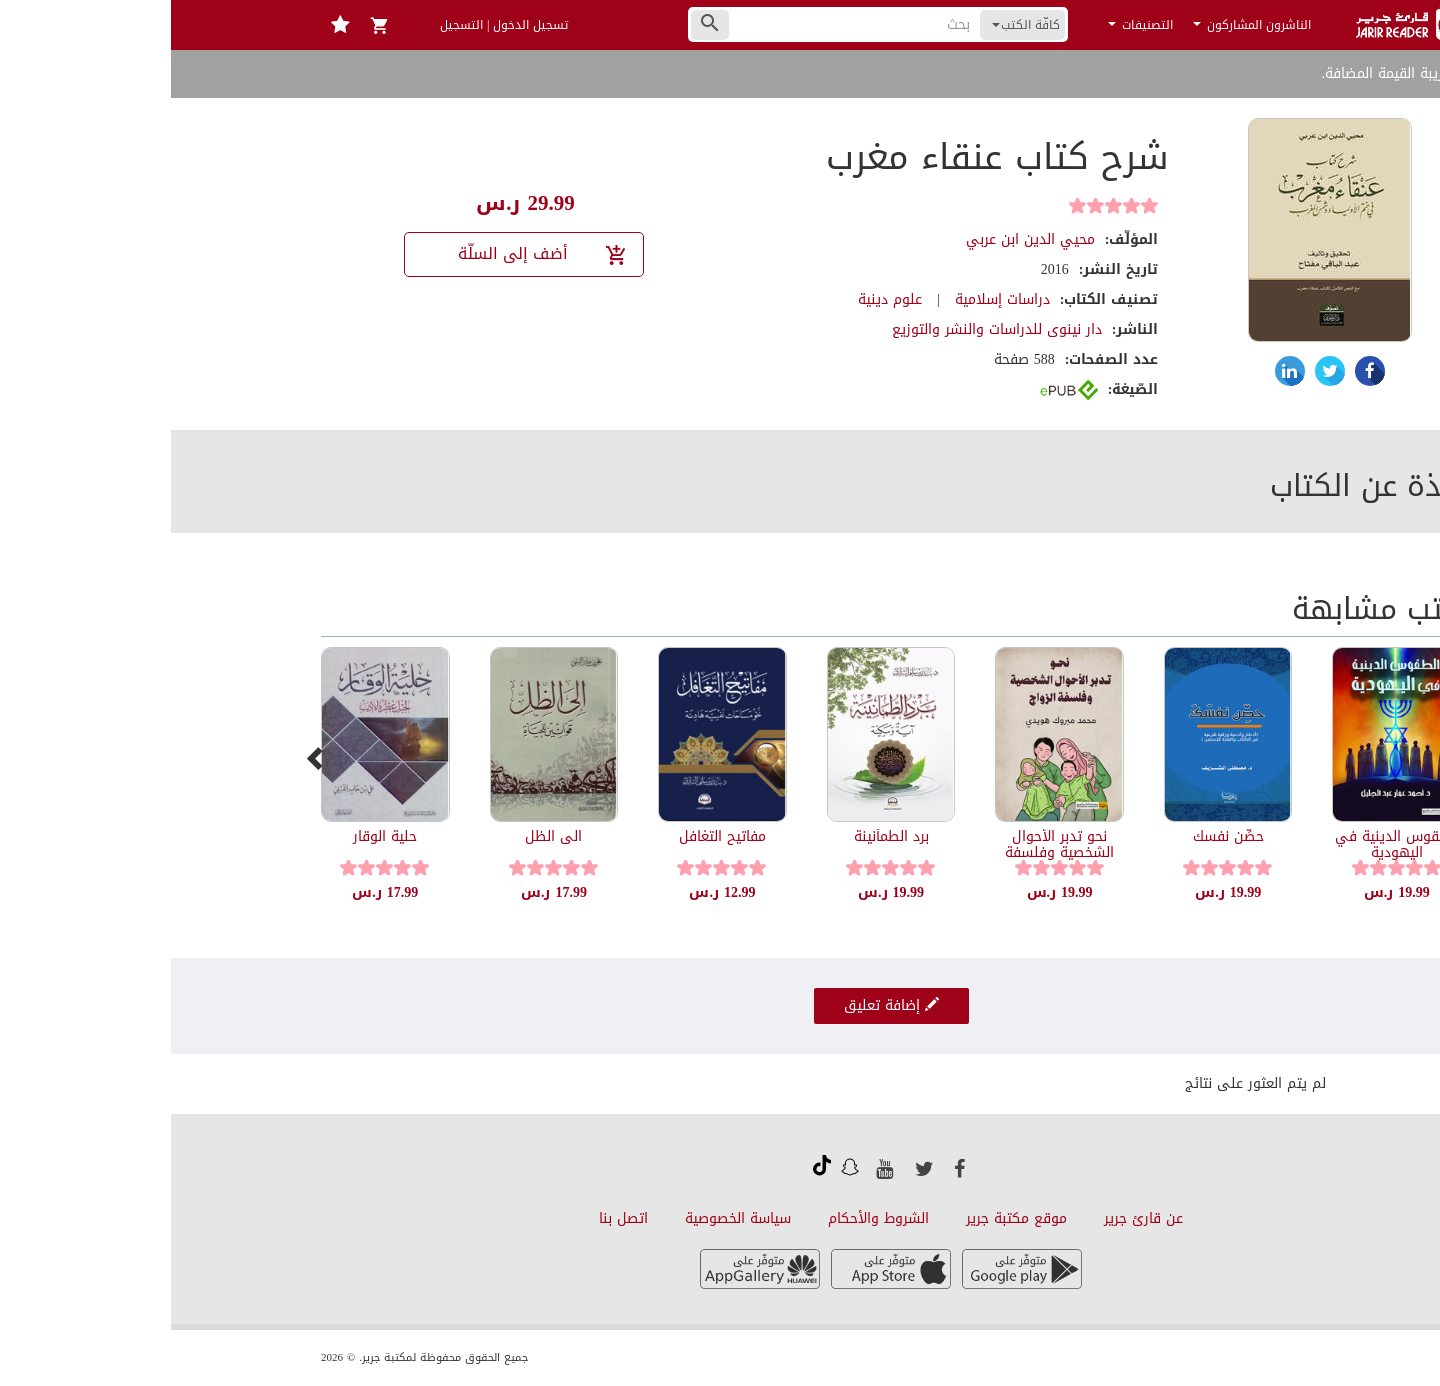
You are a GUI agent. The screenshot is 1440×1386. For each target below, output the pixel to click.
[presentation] (145, 758)
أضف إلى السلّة (372, 253)
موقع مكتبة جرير (845, 1218)
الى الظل (382, 836)
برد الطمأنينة (720, 836)
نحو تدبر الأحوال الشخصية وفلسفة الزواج (888, 852)
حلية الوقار (214, 836)
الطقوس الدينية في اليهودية (1226, 844)
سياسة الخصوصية (567, 1218)
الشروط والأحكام (707, 1218)
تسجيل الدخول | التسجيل (333, 25)
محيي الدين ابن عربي (859, 239)
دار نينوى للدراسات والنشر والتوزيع (826, 329)
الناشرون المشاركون (1081, 25)
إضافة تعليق (720, 1005)
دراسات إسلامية (831, 299)
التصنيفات (969, 25)
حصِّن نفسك (1057, 836)
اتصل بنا (452, 1218)
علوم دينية (719, 299)
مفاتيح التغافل (551, 836)
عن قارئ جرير (972, 1218)
